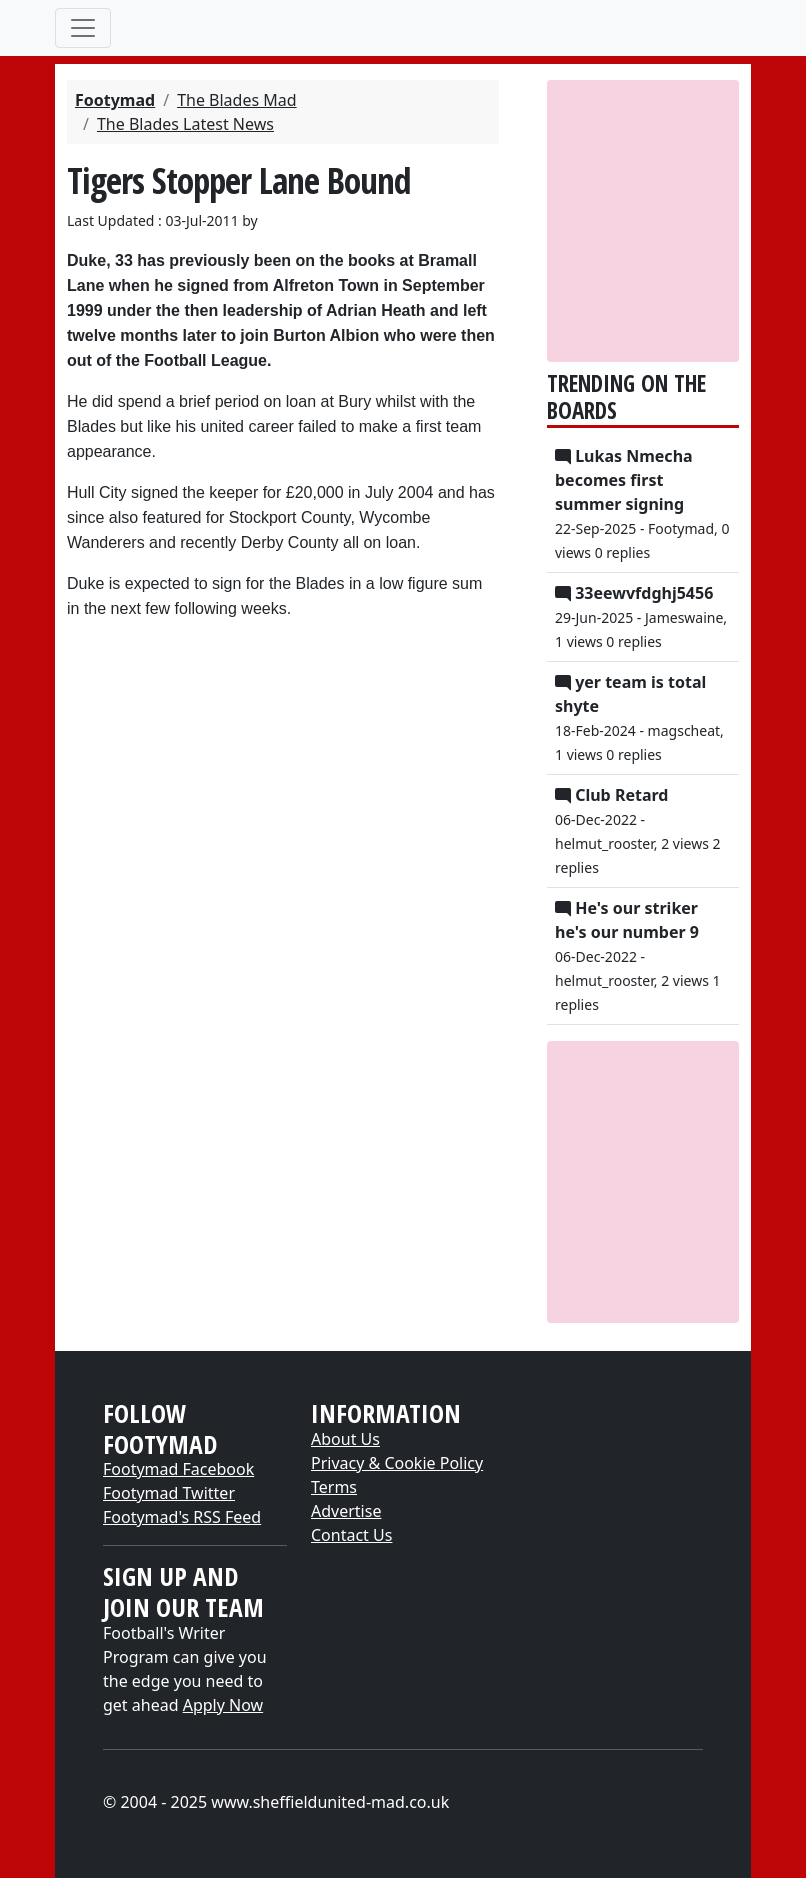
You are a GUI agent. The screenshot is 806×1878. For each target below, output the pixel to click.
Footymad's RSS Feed (182, 1517)
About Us (345, 1439)
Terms (334, 1487)
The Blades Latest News (185, 124)
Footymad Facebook (178, 1469)
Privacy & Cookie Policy (397, 1463)
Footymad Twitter (169, 1493)
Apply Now (223, 1705)
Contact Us (351, 1535)
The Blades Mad (237, 100)
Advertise (346, 1511)
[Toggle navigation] (83, 28)
